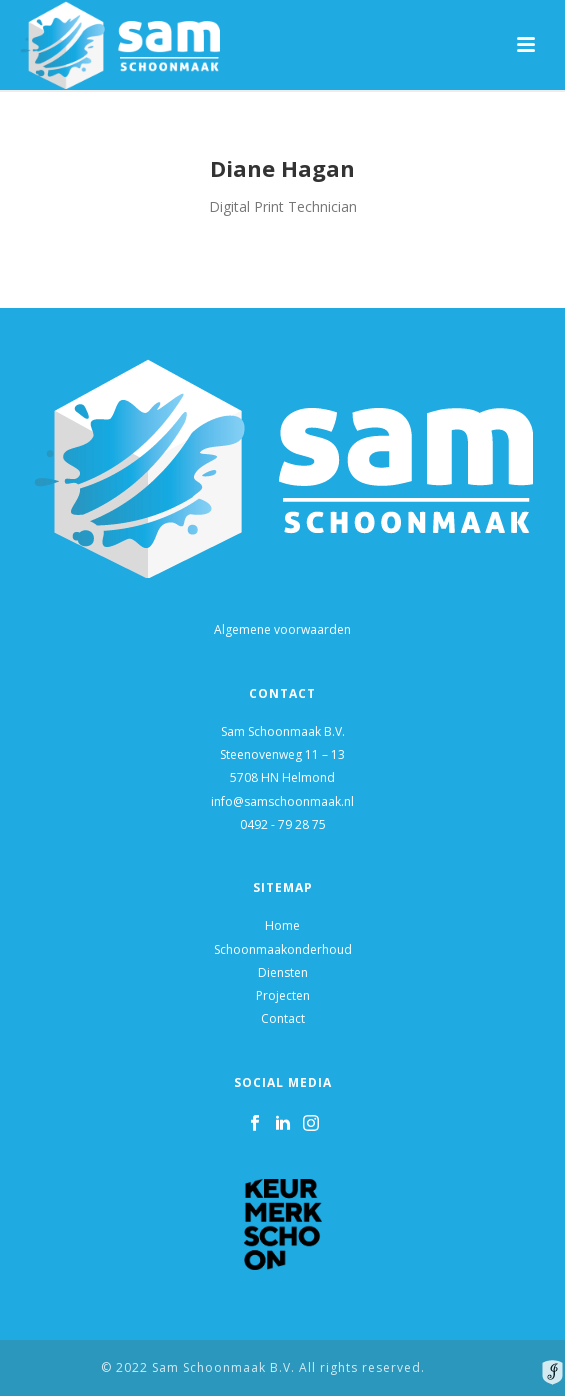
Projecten (283, 995)
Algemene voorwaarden (282, 629)
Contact (283, 1018)
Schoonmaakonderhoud (283, 949)
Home (282, 925)
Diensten (283, 972)
